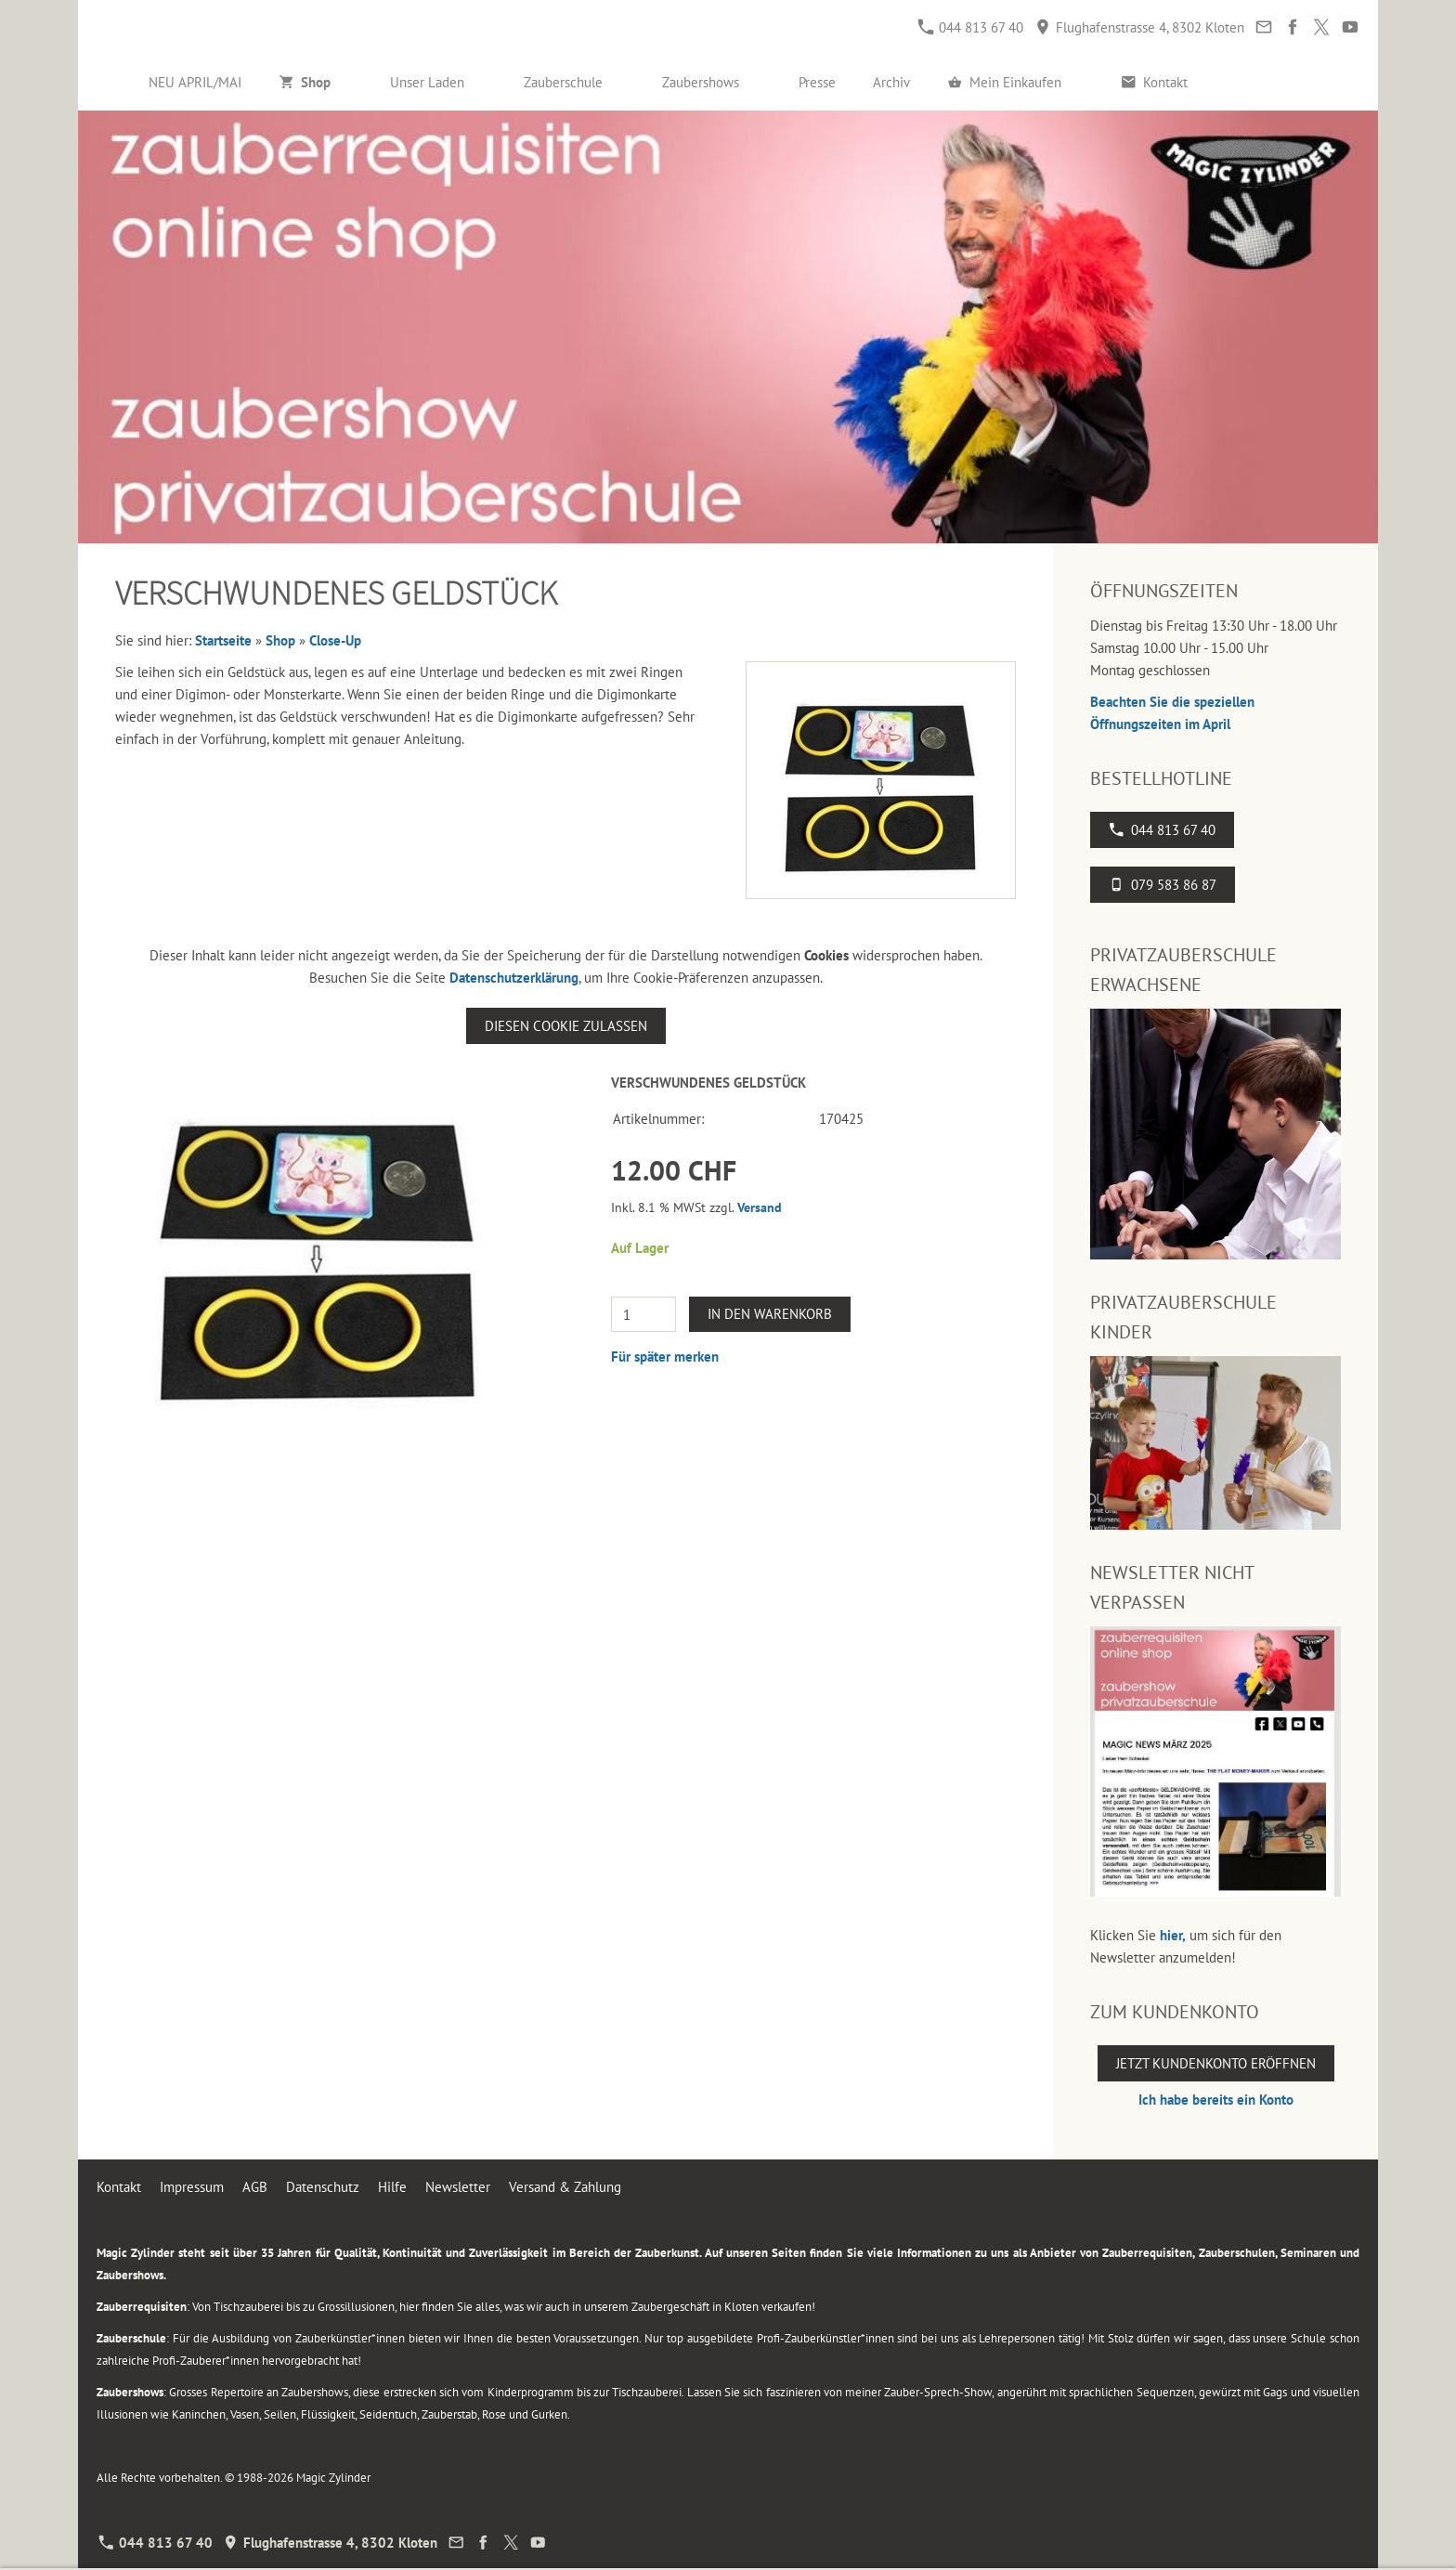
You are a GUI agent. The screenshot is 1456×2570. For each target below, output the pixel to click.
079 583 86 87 (1162, 885)
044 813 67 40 (970, 27)
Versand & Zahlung (565, 2187)
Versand (759, 1207)
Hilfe (392, 2187)
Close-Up (335, 640)
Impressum (192, 2187)
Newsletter (457, 2187)
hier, (1173, 1935)
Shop (280, 640)
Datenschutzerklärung (513, 977)
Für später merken (665, 1356)
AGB (254, 2187)
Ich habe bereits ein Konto (1216, 2099)
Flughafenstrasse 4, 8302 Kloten (1139, 27)
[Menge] (643, 1314)
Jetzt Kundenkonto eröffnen (1216, 2063)
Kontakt (119, 2187)
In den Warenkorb (770, 1314)
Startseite (223, 640)
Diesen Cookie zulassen (566, 1026)
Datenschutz (322, 2187)
